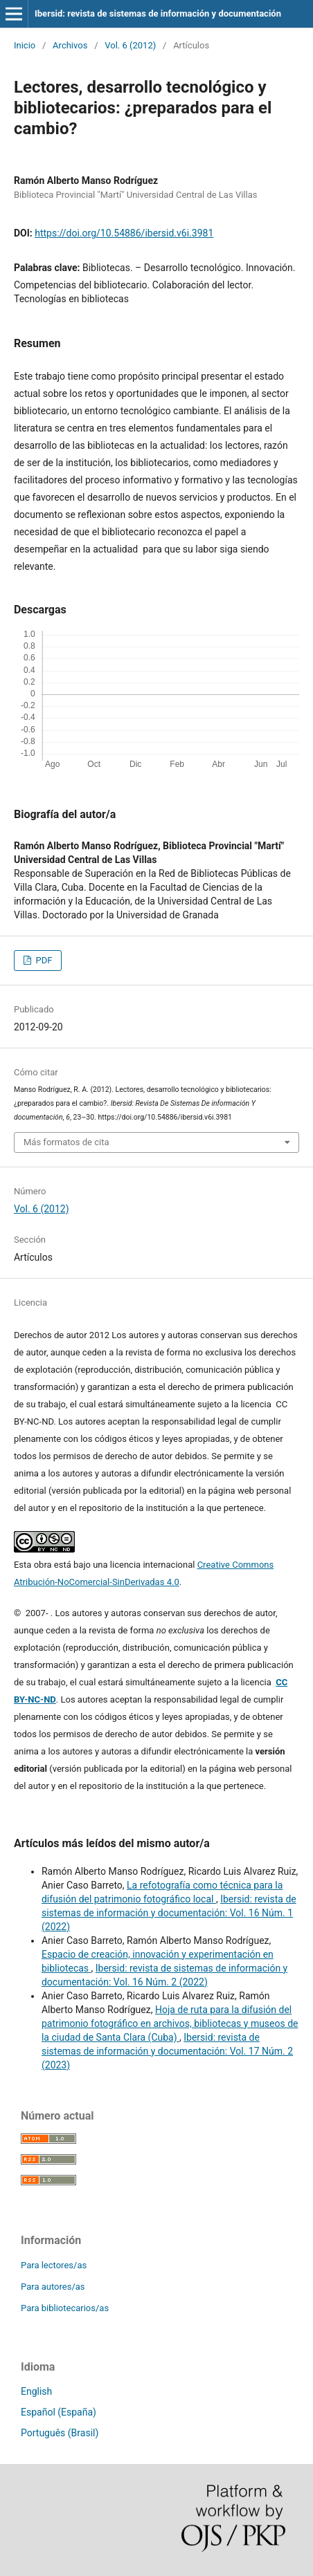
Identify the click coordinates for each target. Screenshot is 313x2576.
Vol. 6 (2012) (130, 45)
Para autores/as (53, 2286)
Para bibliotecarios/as (65, 2308)
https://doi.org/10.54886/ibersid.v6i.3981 (124, 233)
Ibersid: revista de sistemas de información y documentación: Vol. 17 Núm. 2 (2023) (167, 2051)
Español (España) (58, 2412)
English (36, 2391)
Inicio (24, 45)
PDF (42, 960)
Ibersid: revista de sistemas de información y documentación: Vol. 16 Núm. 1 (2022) (169, 1912)
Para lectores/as (54, 2265)
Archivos (70, 45)
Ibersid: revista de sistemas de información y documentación (158, 13)
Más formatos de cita (66, 1142)
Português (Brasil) (59, 2432)
